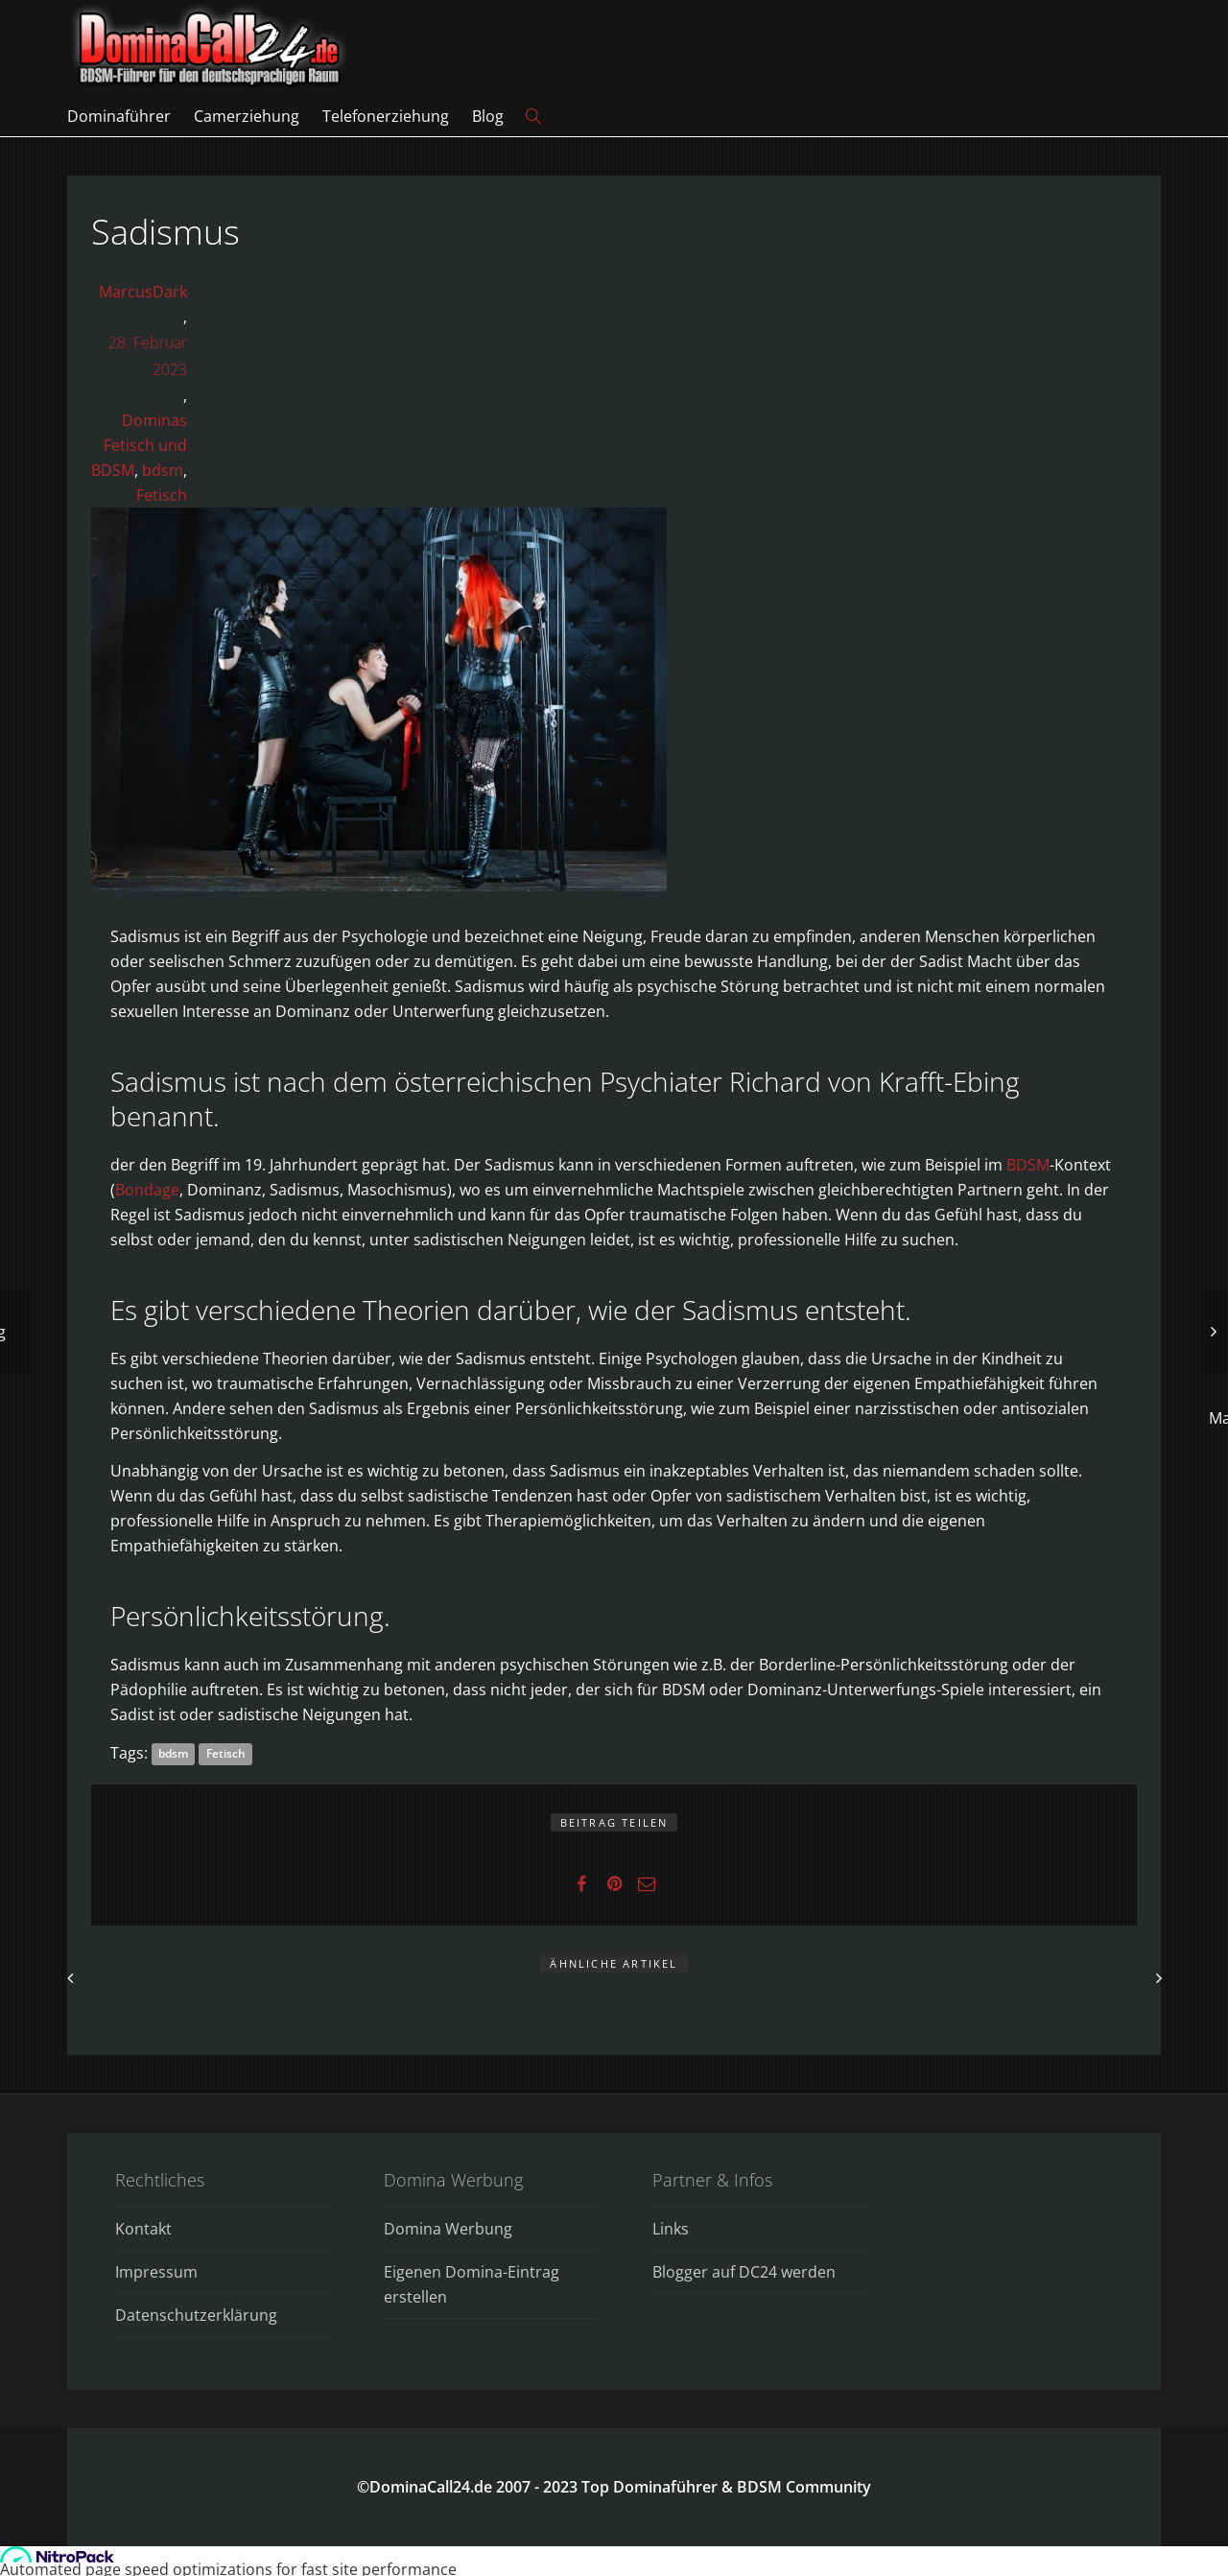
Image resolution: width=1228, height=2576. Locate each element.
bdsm (162, 470)
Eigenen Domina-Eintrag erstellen (471, 2284)
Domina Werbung (448, 2228)
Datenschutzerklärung (196, 2315)
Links (670, 2228)
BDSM (1028, 1164)
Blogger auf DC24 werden (744, 2271)
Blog (488, 116)
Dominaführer (119, 116)
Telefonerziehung (385, 116)
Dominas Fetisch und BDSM (139, 445)
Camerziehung (246, 116)
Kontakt (143, 2228)
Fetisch (161, 495)
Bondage (147, 1189)
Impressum (156, 2271)
